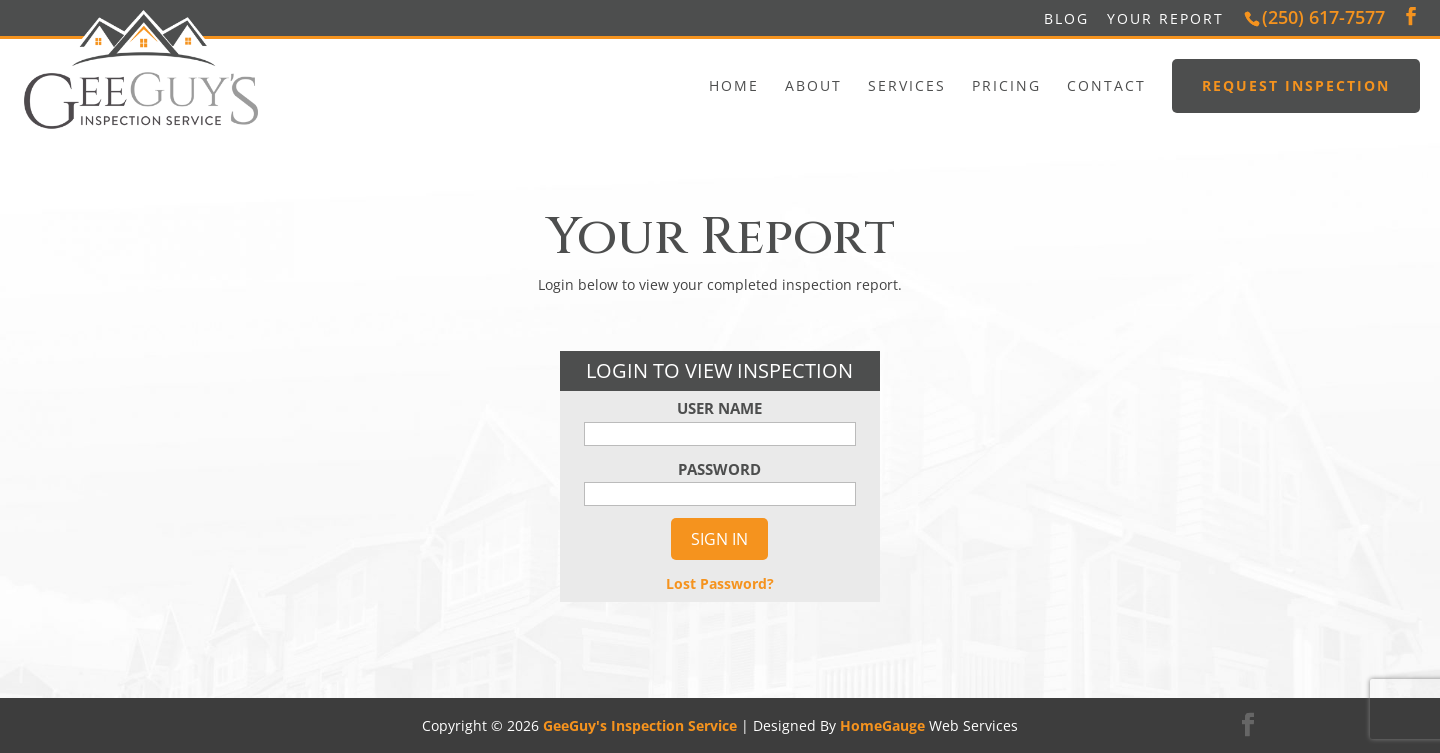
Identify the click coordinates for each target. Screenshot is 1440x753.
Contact (1106, 86)
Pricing (1006, 86)
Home (734, 86)
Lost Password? (720, 583)
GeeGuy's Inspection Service (640, 725)
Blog (1066, 18)
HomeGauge (882, 725)
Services (907, 86)
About (813, 86)
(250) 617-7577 (1323, 17)
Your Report (1165, 18)
